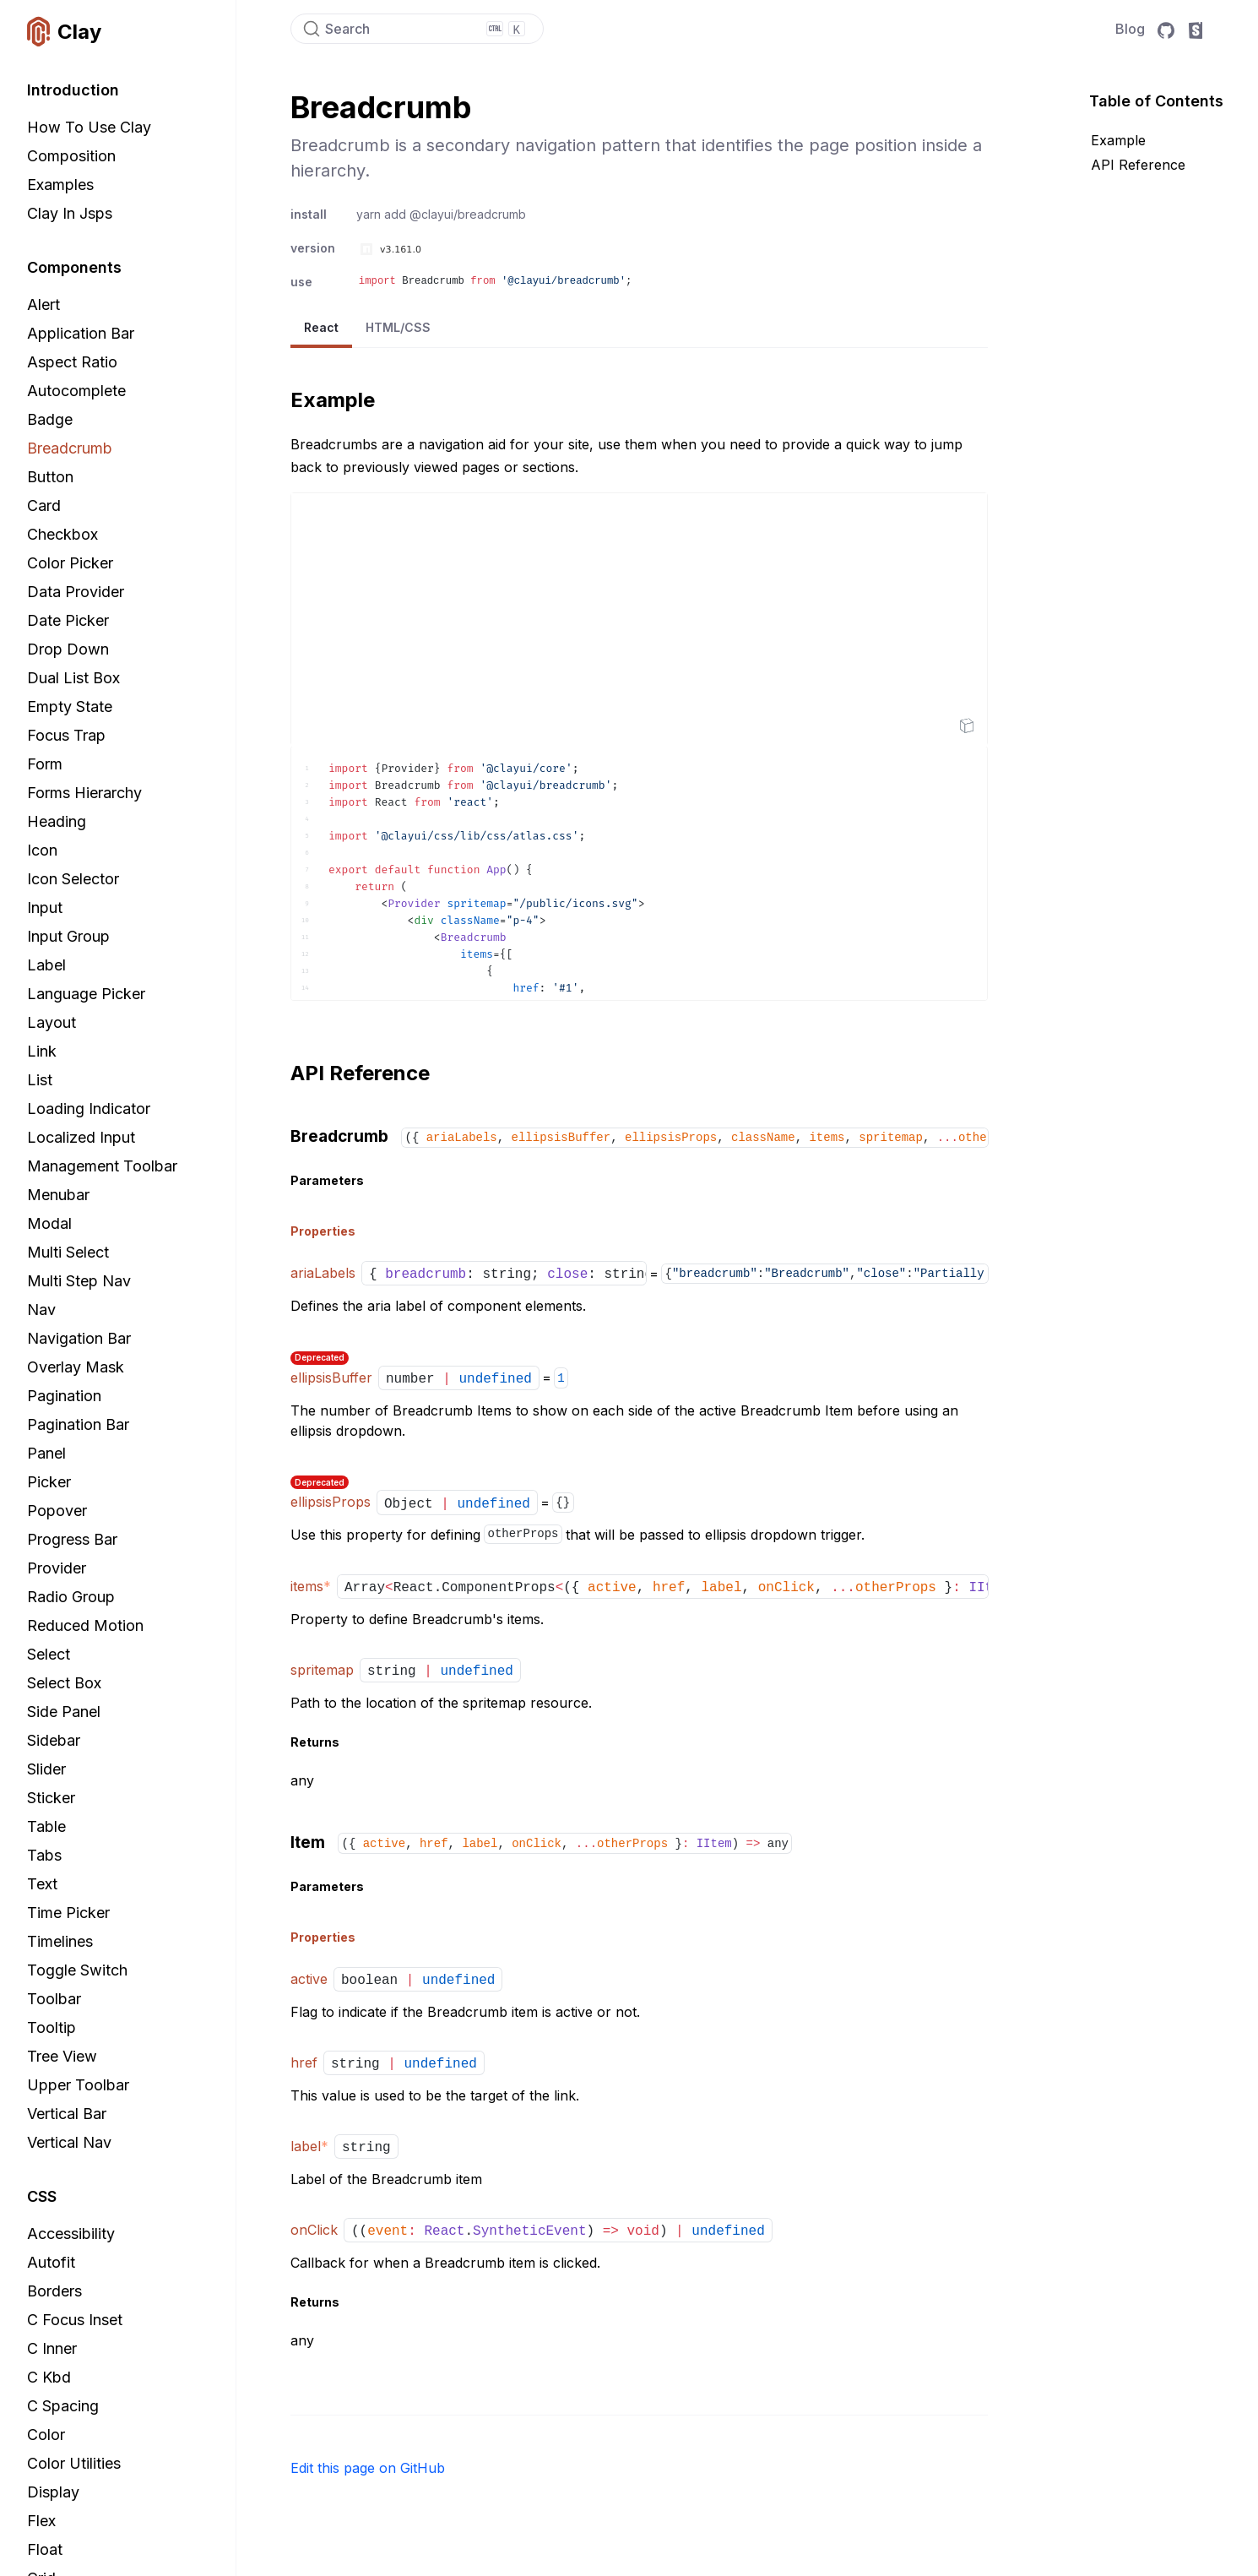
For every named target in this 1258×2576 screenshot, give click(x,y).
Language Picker (86, 994)
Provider (56, 1568)
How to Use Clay (89, 127)
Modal (49, 1223)
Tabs (44, 1855)
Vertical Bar (66, 2113)
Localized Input (81, 1137)
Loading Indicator (88, 1108)
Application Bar (80, 333)
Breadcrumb (69, 448)
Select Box (64, 1683)
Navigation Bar (79, 1338)
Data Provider (75, 592)
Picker (49, 1482)
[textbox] (639, 873)
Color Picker (70, 563)
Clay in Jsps (69, 213)
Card (44, 505)
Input (44, 907)
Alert (43, 304)
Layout (51, 1022)
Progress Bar (72, 1539)
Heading (56, 821)
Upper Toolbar (78, 2085)
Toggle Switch (77, 1970)
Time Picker (68, 1912)
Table (46, 1826)
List (39, 1080)
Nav (41, 1309)
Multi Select (68, 1252)
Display (53, 2492)
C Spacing (63, 2406)
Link (42, 1051)
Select (48, 1654)
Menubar (58, 1195)
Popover (57, 1510)
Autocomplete (76, 390)
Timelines (60, 1941)
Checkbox (62, 534)
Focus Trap (66, 735)
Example (1118, 140)
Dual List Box (73, 678)
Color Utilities (74, 2463)
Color (46, 2434)
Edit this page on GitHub (367, 2467)
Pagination (64, 1396)
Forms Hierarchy (84, 793)
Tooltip (51, 2027)
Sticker (51, 1798)
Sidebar (53, 1740)
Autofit (51, 2262)
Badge (50, 419)
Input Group (68, 936)
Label (46, 965)
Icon (42, 850)
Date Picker (68, 620)
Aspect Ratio (72, 362)
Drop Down (68, 649)
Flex (41, 2521)
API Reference (1138, 164)
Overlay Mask (75, 1367)
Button (50, 477)
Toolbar (54, 1999)
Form (44, 764)
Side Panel (63, 1711)
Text (42, 1884)
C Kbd (49, 2377)
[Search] (417, 29)
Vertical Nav (69, 2142)
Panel (46, 1453)
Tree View (62, 2056)
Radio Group (71, 1597)
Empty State (69, 706)
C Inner (52, 2348)
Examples (60, 184)
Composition (71, 156)
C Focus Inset (74, 2320)
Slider (46, 1769)
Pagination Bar (78, 1424)
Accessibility (71, 2233)
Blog (1130, 28)
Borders (54, 2291)
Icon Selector (73, 879)
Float (44, 2549)
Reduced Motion (85, 1625)
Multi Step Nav (79, 1281)
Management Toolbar (102, 1166)
